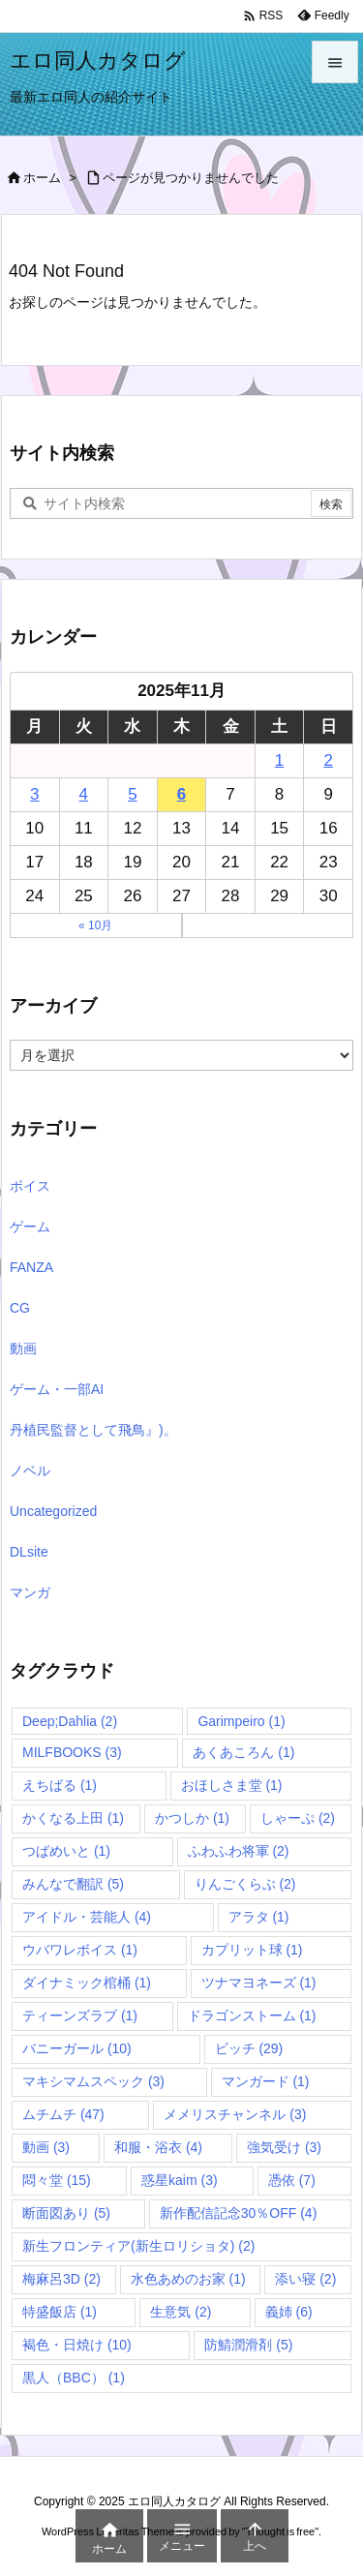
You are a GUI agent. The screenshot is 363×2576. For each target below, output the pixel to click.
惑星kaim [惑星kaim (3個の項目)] (179, 2180)
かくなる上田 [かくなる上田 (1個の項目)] (73, 1818)
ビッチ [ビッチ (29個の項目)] (249, 2048)
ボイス (30, 1186)
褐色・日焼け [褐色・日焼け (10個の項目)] (77, 2344)
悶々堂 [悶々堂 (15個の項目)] (56, 2180)
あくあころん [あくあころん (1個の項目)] (243, 1752)
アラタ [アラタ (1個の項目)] (258, 1916)
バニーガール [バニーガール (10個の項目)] (77, 2048)
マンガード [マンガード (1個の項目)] (266, 2081)
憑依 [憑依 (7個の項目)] (292, 2180)
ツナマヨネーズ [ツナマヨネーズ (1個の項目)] (259, 1982)
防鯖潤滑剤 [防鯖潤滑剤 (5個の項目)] (248, 2344)
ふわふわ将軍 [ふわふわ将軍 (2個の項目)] (238, 1851)
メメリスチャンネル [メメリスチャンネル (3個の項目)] (235, 2114)
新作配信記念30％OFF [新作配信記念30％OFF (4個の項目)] (239, 2213)
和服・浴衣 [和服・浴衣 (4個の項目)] (158, 2147)
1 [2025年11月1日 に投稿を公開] (279, 760)
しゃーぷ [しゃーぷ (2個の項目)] (297, 1818)
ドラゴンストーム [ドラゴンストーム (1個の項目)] (252, 2015)
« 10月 (95, 925)
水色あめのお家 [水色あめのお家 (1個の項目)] (188, 2279)
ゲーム (30, 1226)
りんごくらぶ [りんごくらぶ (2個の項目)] (245, 1884)
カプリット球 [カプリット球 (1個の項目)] (252, 1949)
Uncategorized (53, 1511)
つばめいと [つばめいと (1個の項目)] (66, 1851)
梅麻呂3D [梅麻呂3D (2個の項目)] (61, 2279)
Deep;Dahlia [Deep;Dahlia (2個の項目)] (69, 1721)
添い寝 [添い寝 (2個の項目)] (305, 2279)
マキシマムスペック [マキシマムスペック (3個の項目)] (93, 2081)
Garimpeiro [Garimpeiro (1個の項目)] (241, 1721)
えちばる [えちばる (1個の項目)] (59, 1785)
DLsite (29, 1552)
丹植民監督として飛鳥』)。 (93, 1430)
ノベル (30, 1470)
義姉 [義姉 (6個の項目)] (289, 2311)
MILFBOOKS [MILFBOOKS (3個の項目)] (72, 1752)
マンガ (30, 1592)
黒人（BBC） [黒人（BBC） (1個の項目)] (73, 2377)
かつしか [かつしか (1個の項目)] (192, 1818)
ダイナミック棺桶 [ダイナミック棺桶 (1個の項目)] (86, 1982)
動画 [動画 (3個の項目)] (46, 2147)
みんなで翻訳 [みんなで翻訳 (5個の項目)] (73, 1884)
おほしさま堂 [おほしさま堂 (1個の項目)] (232, 1785)
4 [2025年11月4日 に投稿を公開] (83, 794)
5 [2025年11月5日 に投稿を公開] (132, 794)
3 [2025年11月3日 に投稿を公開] (34, 794)
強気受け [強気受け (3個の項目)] (284, 2147)
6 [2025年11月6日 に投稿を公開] (181, 794)
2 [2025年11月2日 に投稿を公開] (327, 760)
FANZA (31, 1267)
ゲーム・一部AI (57, 1389)
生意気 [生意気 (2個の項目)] (180, 2311)
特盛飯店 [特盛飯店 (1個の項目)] (59, 2311)
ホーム (42, 177)
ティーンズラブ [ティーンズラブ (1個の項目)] (79, 2015)
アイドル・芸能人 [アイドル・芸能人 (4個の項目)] (86, 1916)
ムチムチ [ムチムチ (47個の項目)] (63, 2114)
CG (20, 1308)
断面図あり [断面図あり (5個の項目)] (66, 2213)
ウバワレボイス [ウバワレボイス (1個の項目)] (79, 1949)
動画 (23, 1348)
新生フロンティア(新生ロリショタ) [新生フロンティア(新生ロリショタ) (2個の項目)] (138, 2246)
